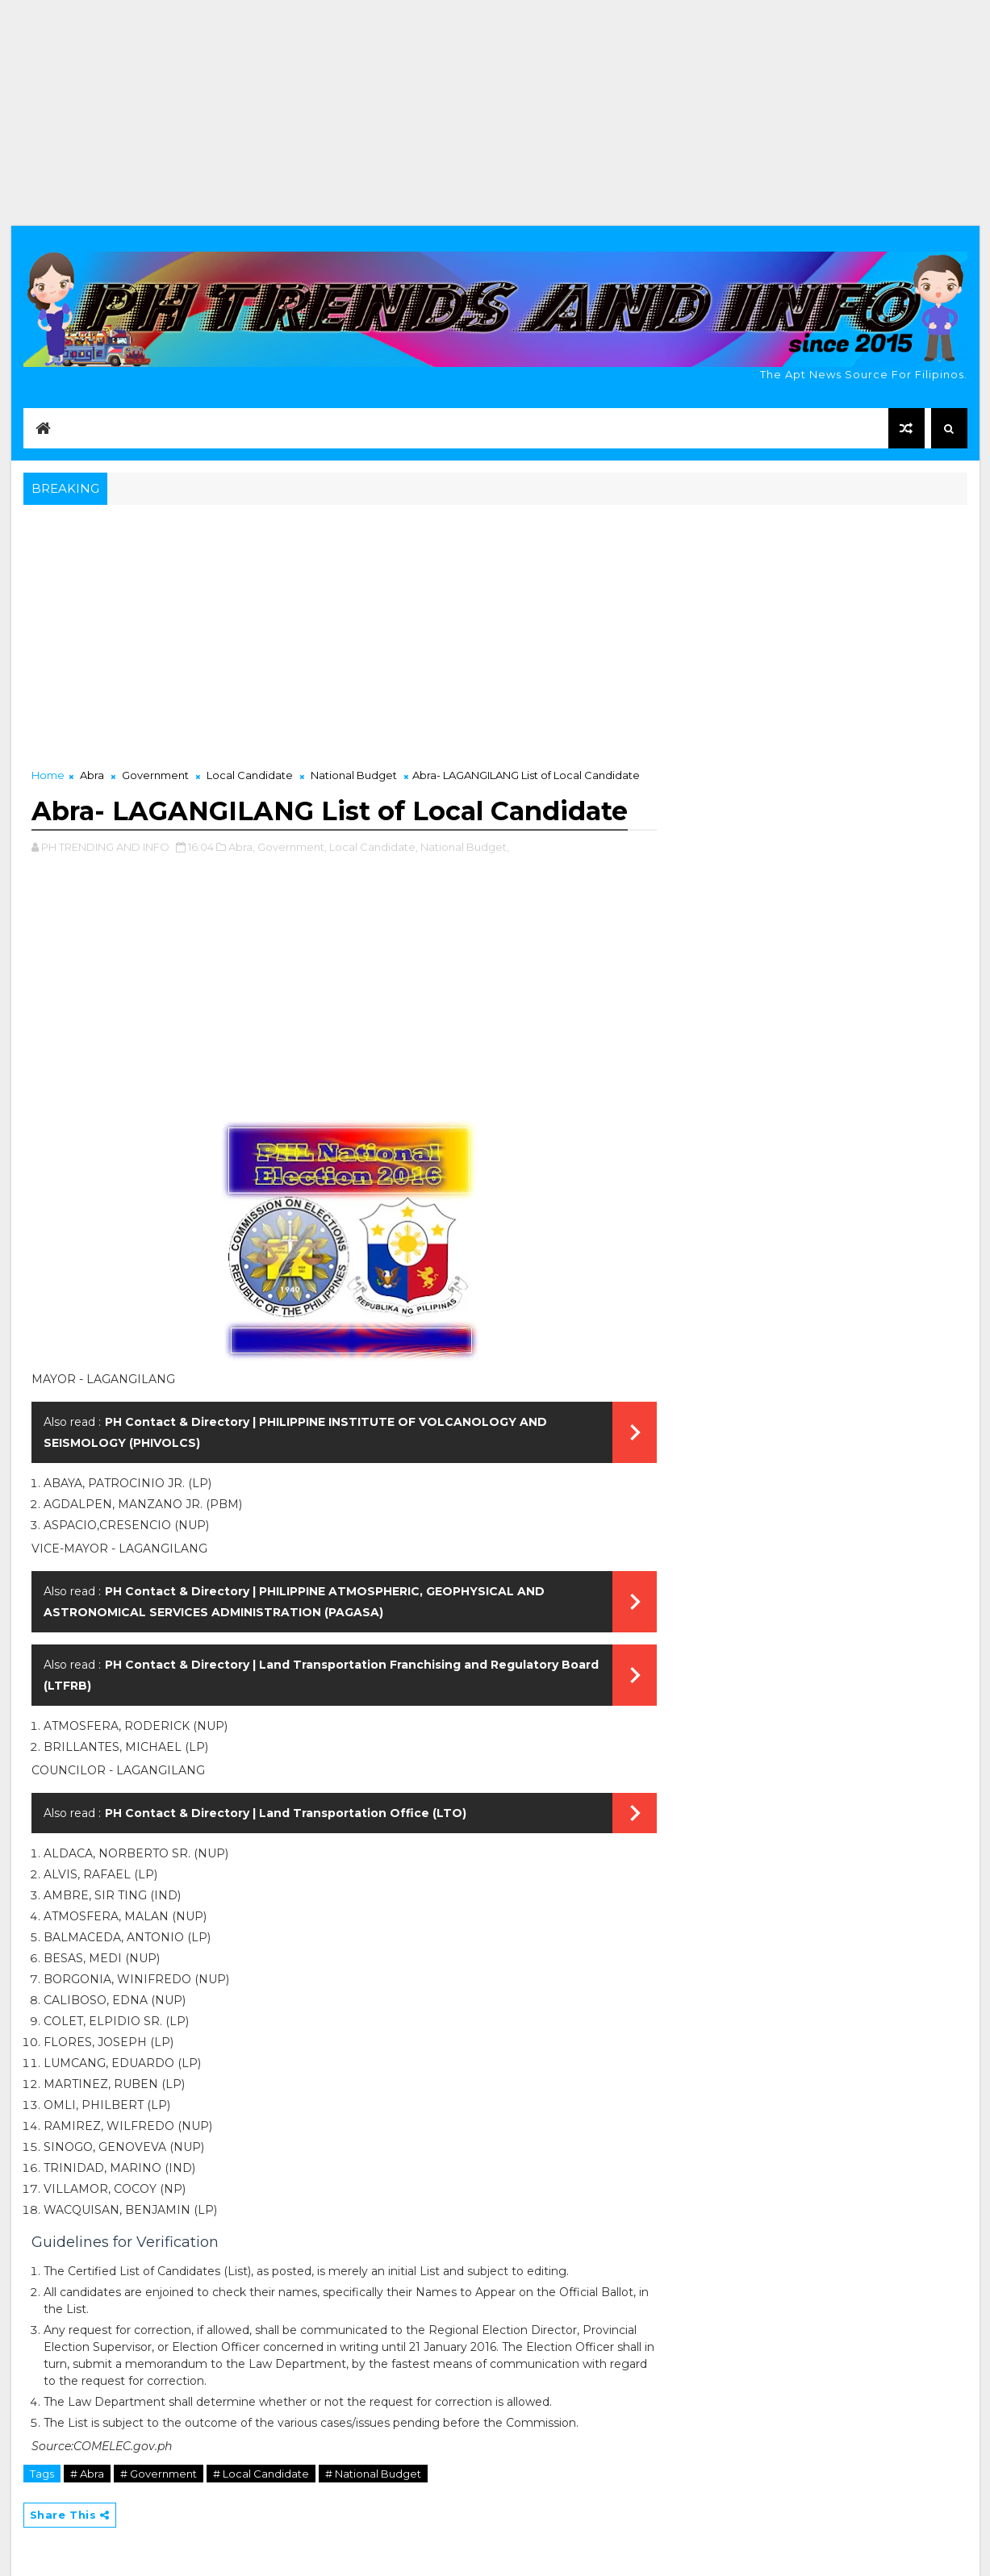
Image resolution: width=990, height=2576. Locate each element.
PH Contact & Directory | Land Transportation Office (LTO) (285, 1813)
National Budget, (464, 846)
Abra (92, 775)
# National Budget (373, 2473)
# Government (158, 2473)
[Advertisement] (495, 113)
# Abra (87, 2473)
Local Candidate (250, 775)
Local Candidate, (373, 846)
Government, (292, 846)
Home (48, 775)
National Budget (354, 775)
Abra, (241, 846)
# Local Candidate (261, 2473)
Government (155, 775)
